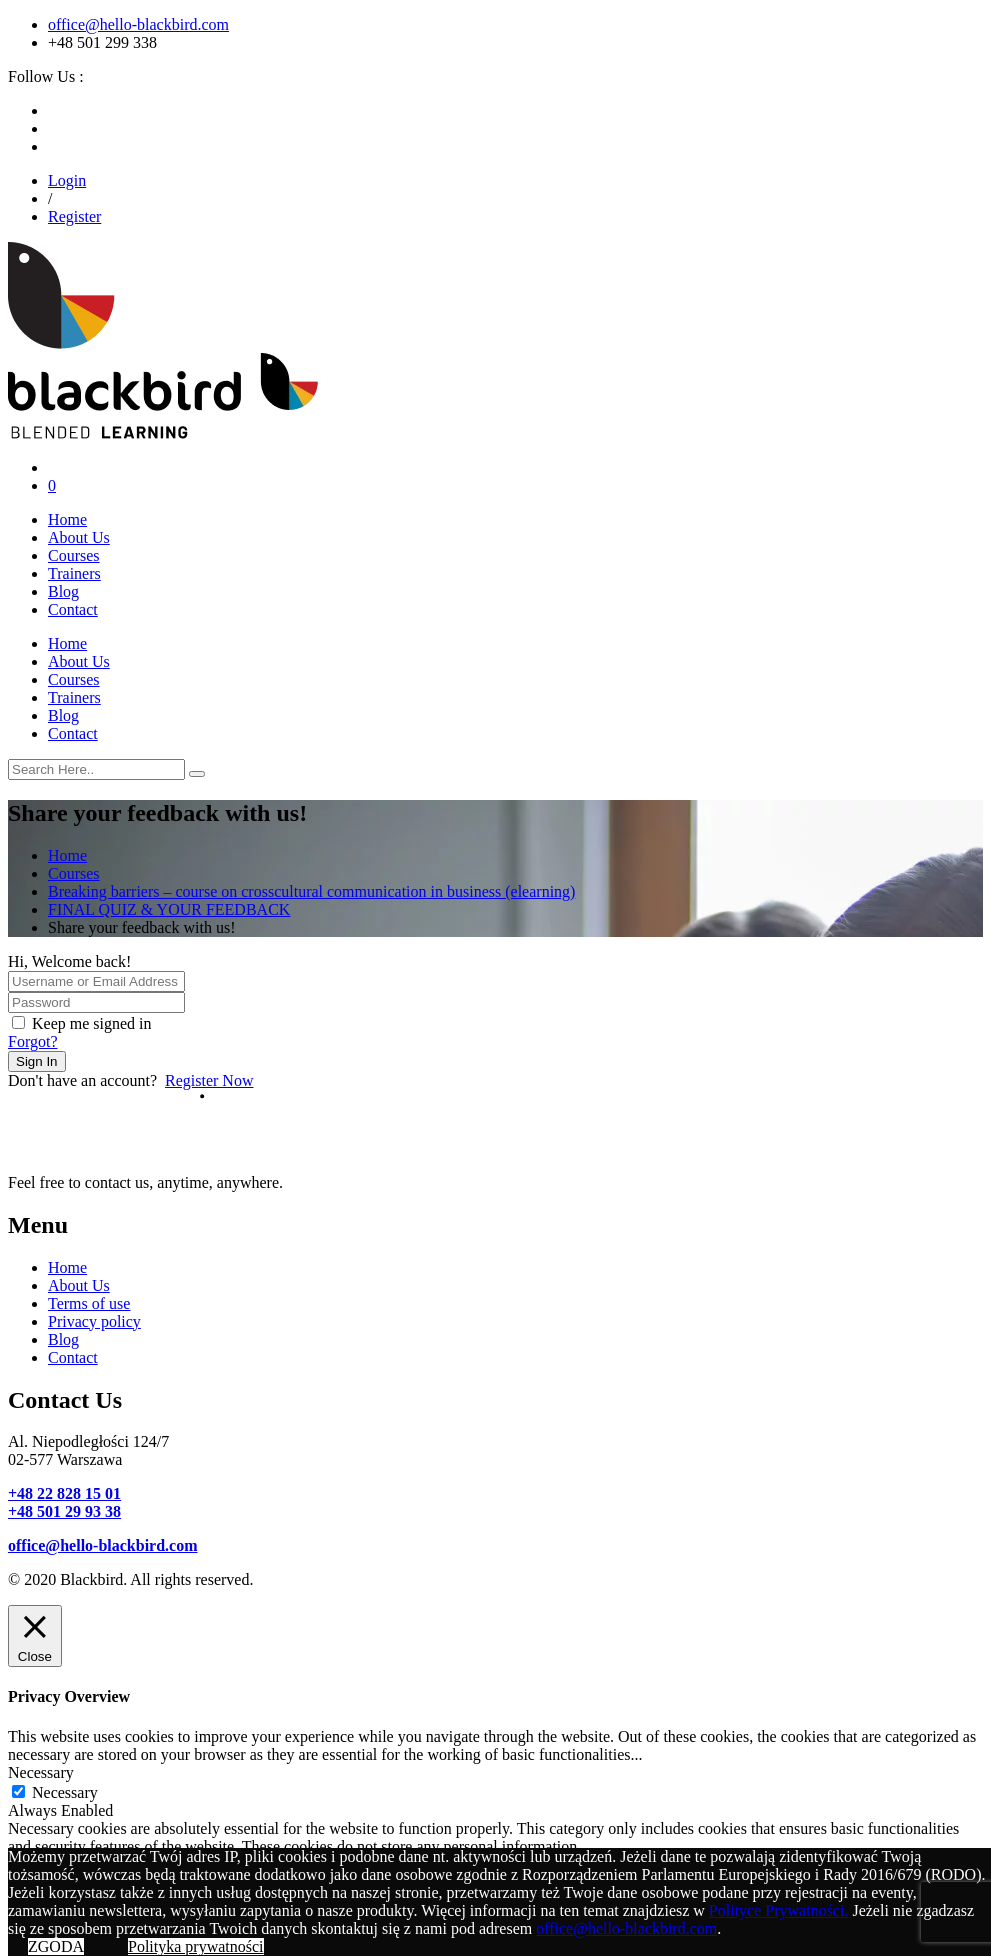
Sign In (37, 1061)
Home (67, 519)
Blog (63, 591)
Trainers (74, 573)
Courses (74, 555)
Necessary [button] (41, 1772)
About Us (79, 537)
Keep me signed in (92, 1023)
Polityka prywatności (196, 1946)
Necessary (65, 1792)
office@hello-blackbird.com (138, 24)
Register (74, 216)
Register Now (209, 1080)
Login (67, 180)
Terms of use (89, 1303)
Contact (73, 609)
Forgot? (32, 1041)
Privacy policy (94, 1321)
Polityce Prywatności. (779, 1910)
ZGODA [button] (56, 1946)
